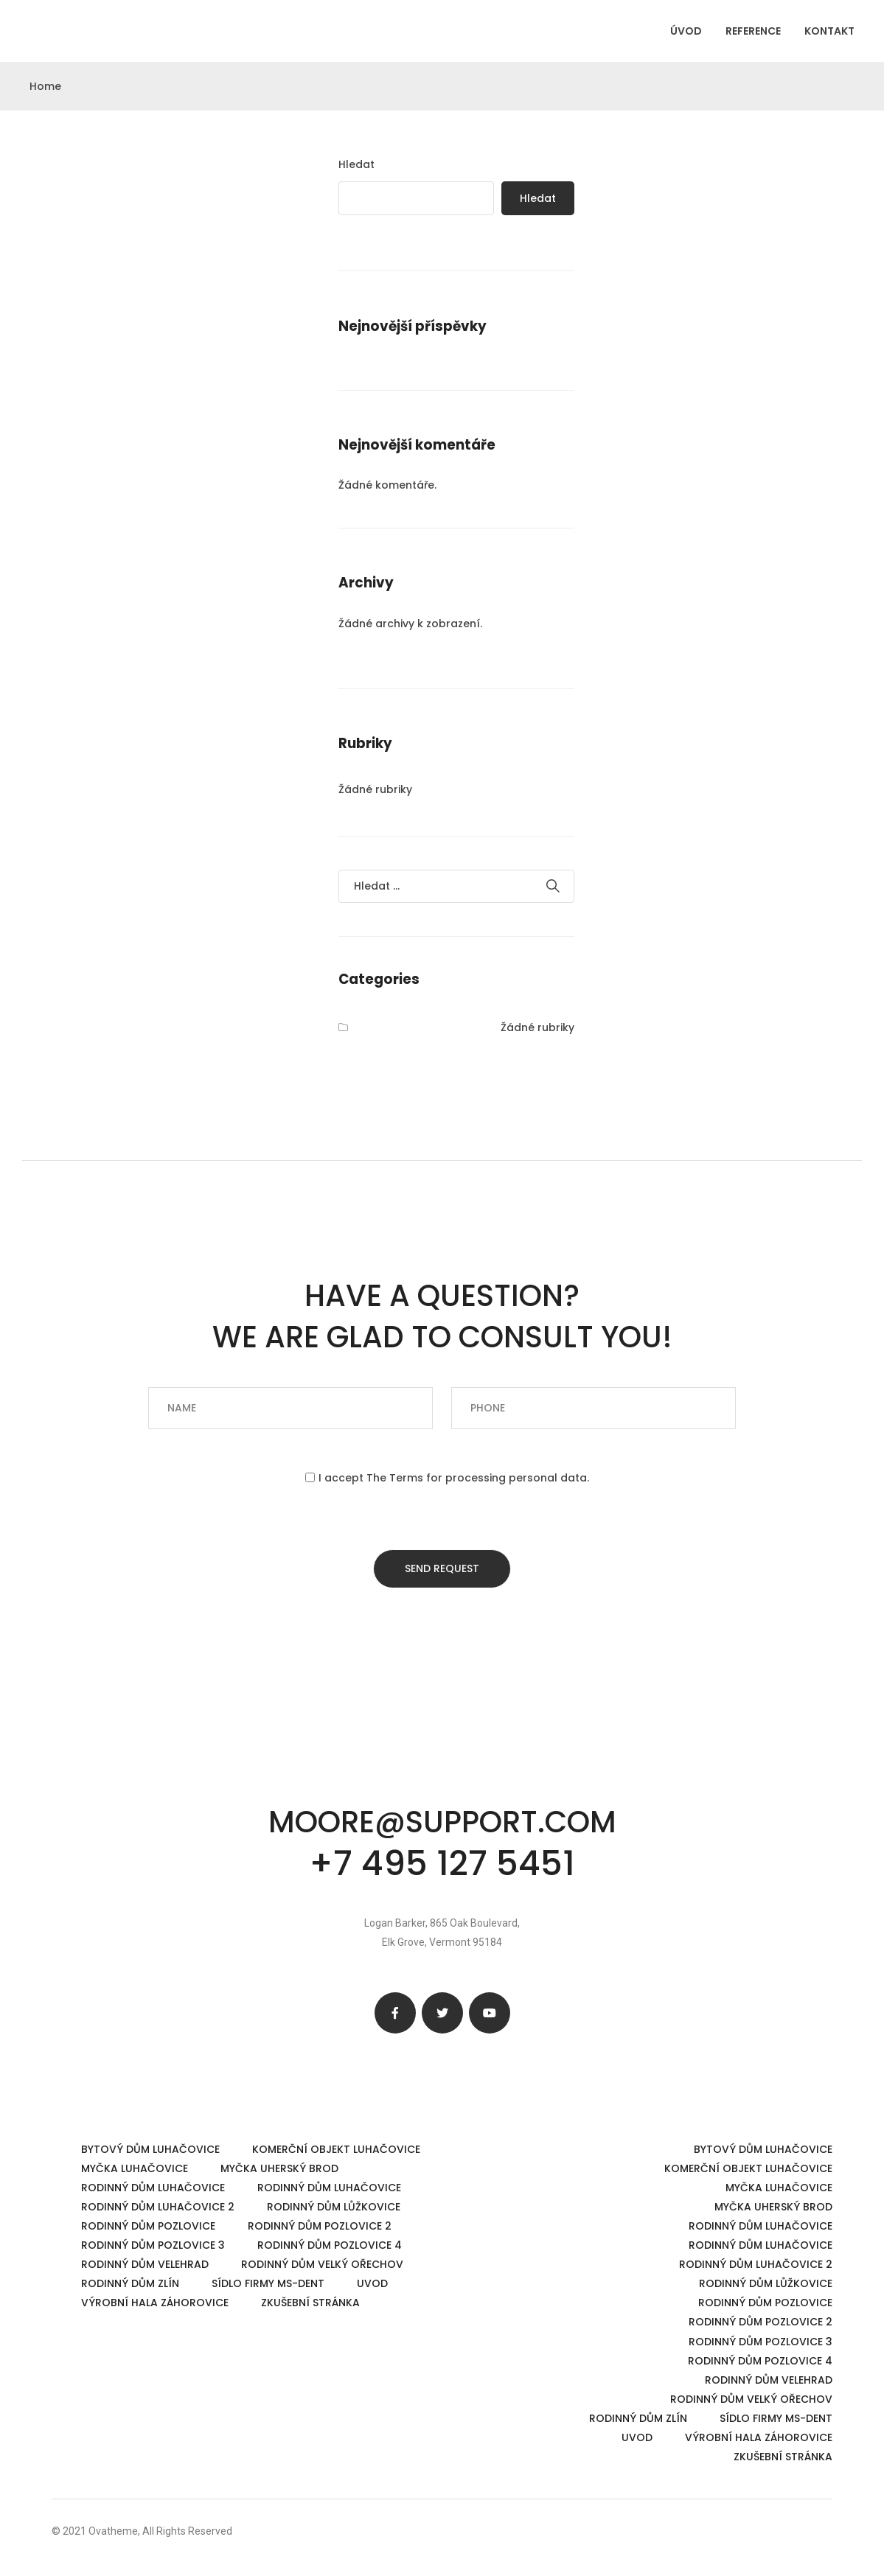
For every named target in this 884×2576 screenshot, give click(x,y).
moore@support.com (442, 1822)
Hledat (356, 164)
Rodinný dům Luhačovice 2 (157, 2206)
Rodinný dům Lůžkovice (333, 2206)
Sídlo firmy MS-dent (268, 2283)
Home (45, 86)
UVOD (372, 2283)
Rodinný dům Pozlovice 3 (153, 2245)
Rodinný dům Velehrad (145, 2264)
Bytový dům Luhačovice (150, 2149)
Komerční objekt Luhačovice (336, 2149)
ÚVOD (686, 31)
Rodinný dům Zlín (130, 2283)
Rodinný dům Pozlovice (148, 2226)
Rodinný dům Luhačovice (153, 2187)
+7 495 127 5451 (442, 1863)
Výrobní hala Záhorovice (155, 2302)
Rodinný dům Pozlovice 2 (319, 2226)
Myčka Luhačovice (134, 2168)
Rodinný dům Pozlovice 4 (329, 2245)
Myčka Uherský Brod (279, 2168)
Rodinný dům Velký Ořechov (322, 2264)
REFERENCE (753, 31)
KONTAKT (829, 31)
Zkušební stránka (310, 2302)
